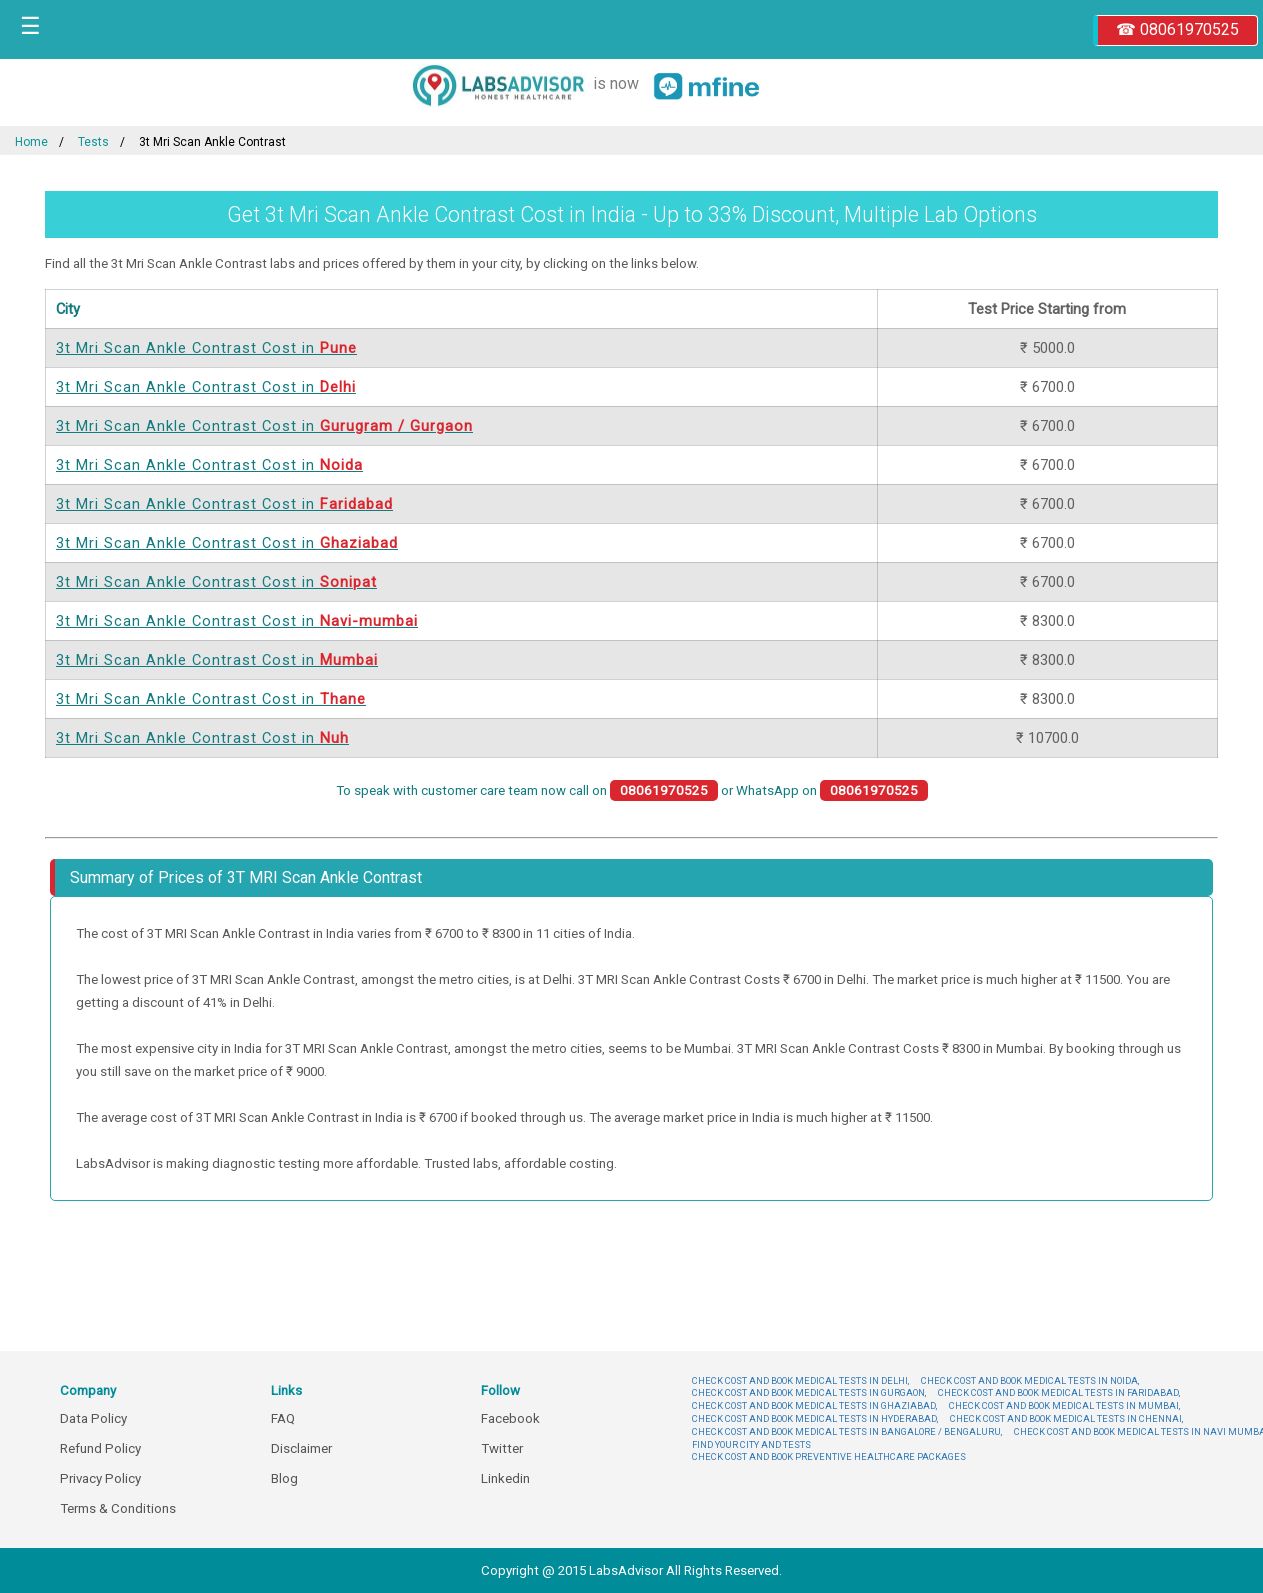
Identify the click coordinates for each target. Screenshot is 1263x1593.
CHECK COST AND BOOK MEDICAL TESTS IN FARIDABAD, (1059, 1392)
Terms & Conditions (118, 1508)
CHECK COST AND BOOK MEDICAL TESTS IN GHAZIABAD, (814, 1405)
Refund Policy (100, 1448)
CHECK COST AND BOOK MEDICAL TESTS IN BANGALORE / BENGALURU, (847, 1431)
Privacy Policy (100, 1478)
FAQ (283, 1418)
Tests (93, 142)
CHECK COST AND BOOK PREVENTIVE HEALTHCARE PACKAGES (829, 1456)
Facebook (510, 1418)
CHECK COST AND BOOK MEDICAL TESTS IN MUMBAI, (1064, 1405)
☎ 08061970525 (1177, 29)
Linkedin (505, 1478)
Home (31, 142)
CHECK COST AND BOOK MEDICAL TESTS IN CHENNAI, (1066, 1418)
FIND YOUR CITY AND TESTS (751, 1444)
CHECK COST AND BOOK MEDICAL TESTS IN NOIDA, (1030, 1380)
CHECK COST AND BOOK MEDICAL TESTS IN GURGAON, (809, 1392)
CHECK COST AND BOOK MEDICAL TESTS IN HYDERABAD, (815, 1418)
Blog (284, 1478)
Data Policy (93, 1418)
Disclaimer (301, 1448)
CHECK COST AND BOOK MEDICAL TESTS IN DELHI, (800, 1380)
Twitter (502, 1448)
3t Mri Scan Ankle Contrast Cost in (206, 348)
